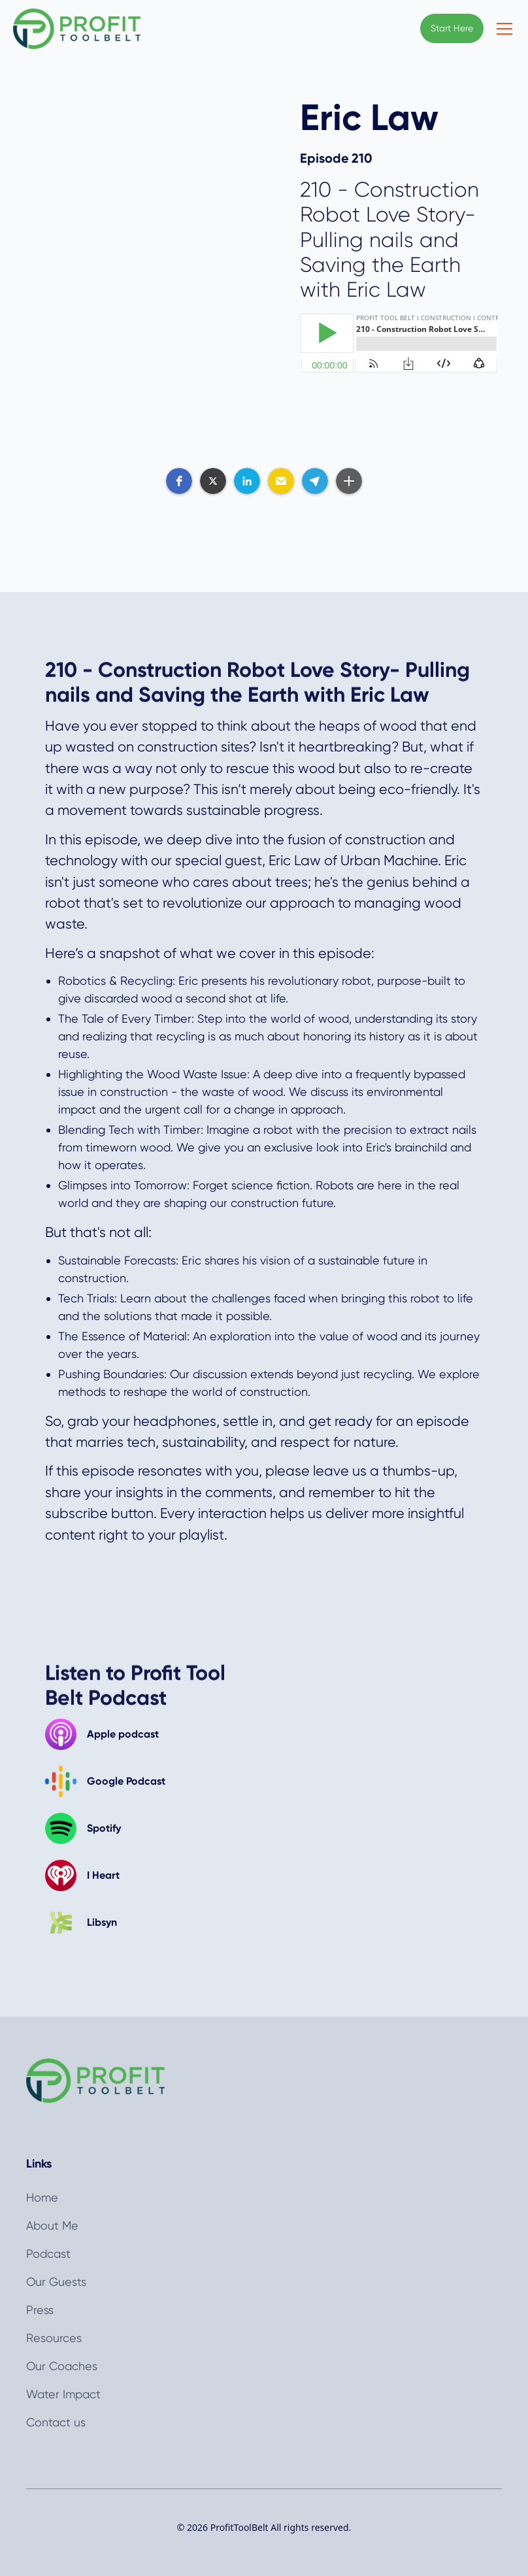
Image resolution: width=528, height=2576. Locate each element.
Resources (54, 2338)
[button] (502, 28)
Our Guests (56, 2281)
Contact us (56, 2422)
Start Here (452, 28)
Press (40, 2310)
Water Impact (63, 2394)
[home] (76, 29)
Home (42, 2197)
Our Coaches (61, 2366)
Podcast (48, 2253)
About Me (52, 2225)
